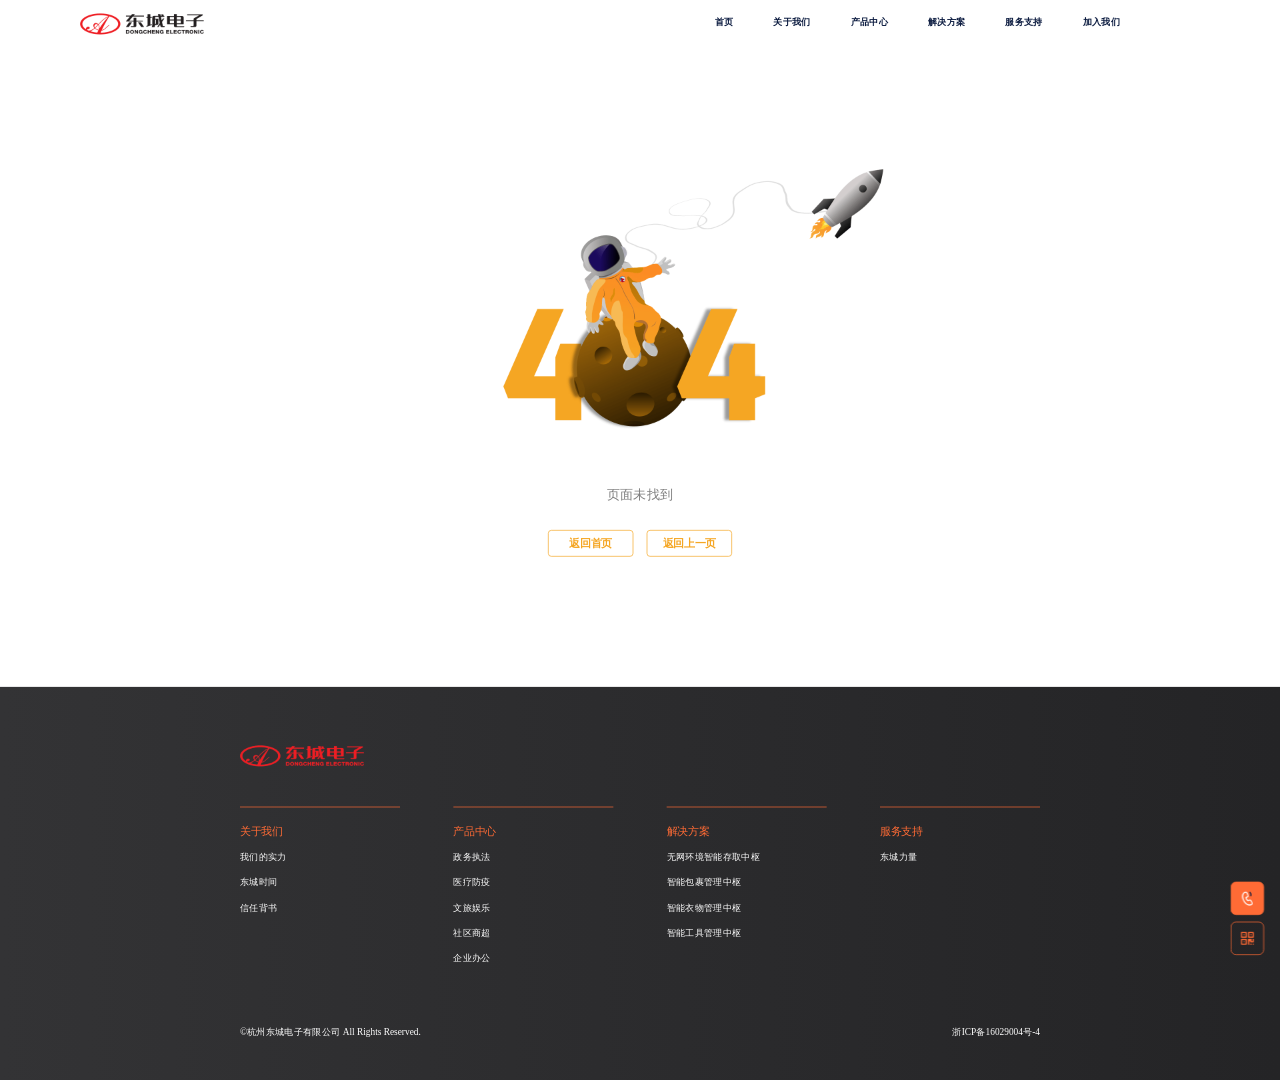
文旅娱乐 (471, 908)
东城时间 (258, 882)
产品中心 (869, 22)
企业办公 (471, 958)
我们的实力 (263, 857)
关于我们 (791, 22)
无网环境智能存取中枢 (713, 857)
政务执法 (471, 857)
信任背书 (258, 908)
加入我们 (1101, 22)
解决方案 (946, 22)
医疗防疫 (471, 882)
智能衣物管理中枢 (704, 908)
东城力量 (898, 857)
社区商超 (471, 933)
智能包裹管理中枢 (704, 882)
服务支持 (1023, 22)
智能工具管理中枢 (704, 933)
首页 (724, 22)
